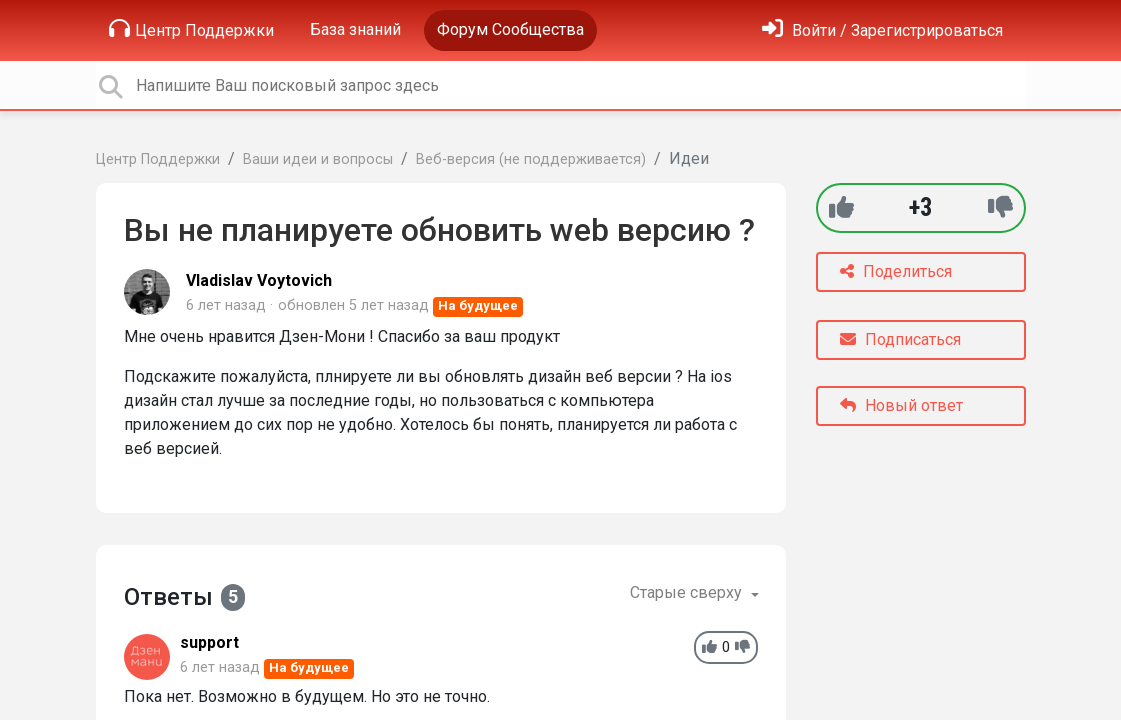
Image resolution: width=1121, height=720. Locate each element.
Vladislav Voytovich (259, 280)
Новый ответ (901, 405)
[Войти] (882, 30)
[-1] (1000, 207)
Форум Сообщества (510, 29)
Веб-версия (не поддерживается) (531, 159)
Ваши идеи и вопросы (318, 159)
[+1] (841, 207)
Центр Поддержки (191, 29)
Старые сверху (688, 592)
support (209, 642)
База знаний (355, 29)
